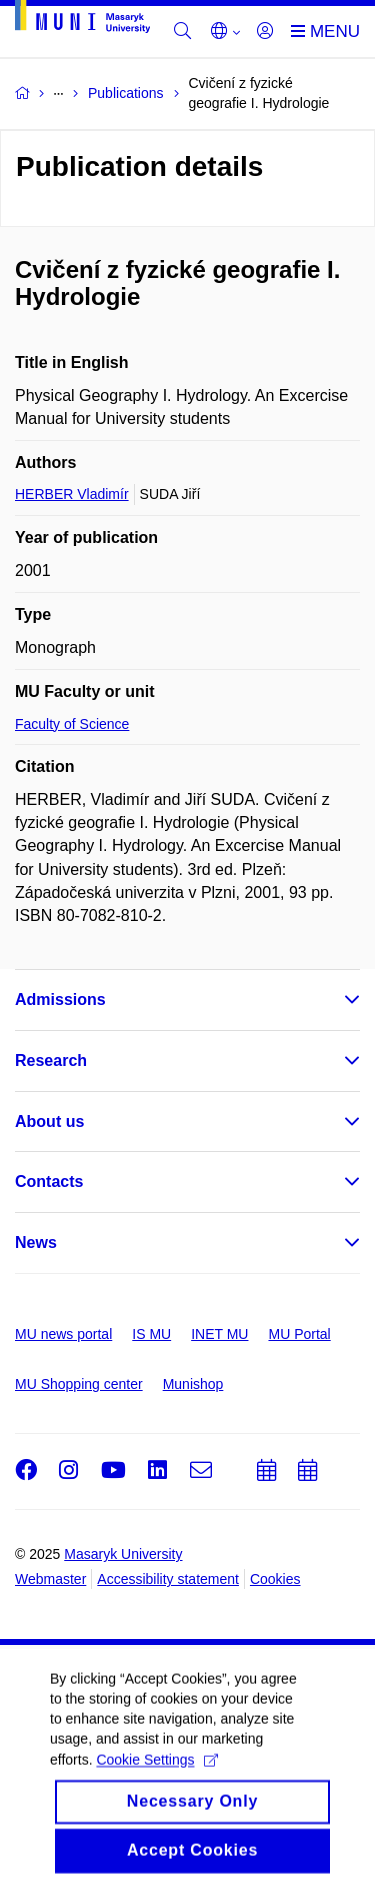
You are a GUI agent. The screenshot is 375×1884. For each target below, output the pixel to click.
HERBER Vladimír (72, 494)
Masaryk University (123, 1554)
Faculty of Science (72, 724)
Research (51, 1060)
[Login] (265, 32)
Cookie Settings (156, 1775)
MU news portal (63, 1334)
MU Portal (299, 1334)
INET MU (219, 1334)
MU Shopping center (79, 1384)
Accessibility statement (168, 1579)
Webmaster (50, 1579)
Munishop (193, 1384)
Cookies (275, 1579)
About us (49, 1121)
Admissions (60, 999)
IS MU (151, 1334)
